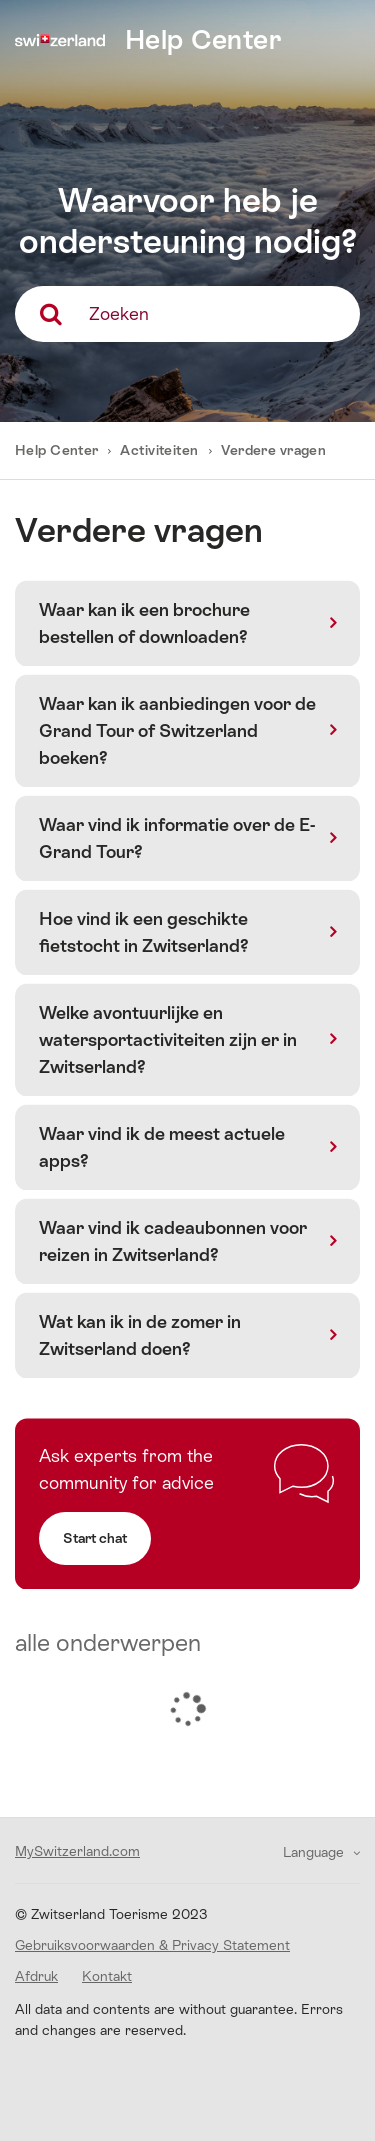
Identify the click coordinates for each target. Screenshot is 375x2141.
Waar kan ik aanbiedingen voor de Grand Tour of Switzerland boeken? (177, 730)
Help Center (58, 450)
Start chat (95, 1538)
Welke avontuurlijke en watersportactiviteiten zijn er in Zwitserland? (168, 1039)
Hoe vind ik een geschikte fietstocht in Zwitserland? (144, 932)
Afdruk (36, 1976)
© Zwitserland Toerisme (111, 1914)
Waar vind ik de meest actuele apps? (162, 1147)
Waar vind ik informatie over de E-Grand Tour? (177, 838)
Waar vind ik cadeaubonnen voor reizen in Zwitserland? (173, 1241)
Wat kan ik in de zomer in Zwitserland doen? (140, 1335)
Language (315, 1852)
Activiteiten (159, 450)
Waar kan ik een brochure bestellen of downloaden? (144, 623)
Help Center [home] (203, 39)
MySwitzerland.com (77, 1851)
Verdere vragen (273, 450)
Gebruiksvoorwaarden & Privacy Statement (152, 1945)
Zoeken (119, 313)
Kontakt (107, 1976)
